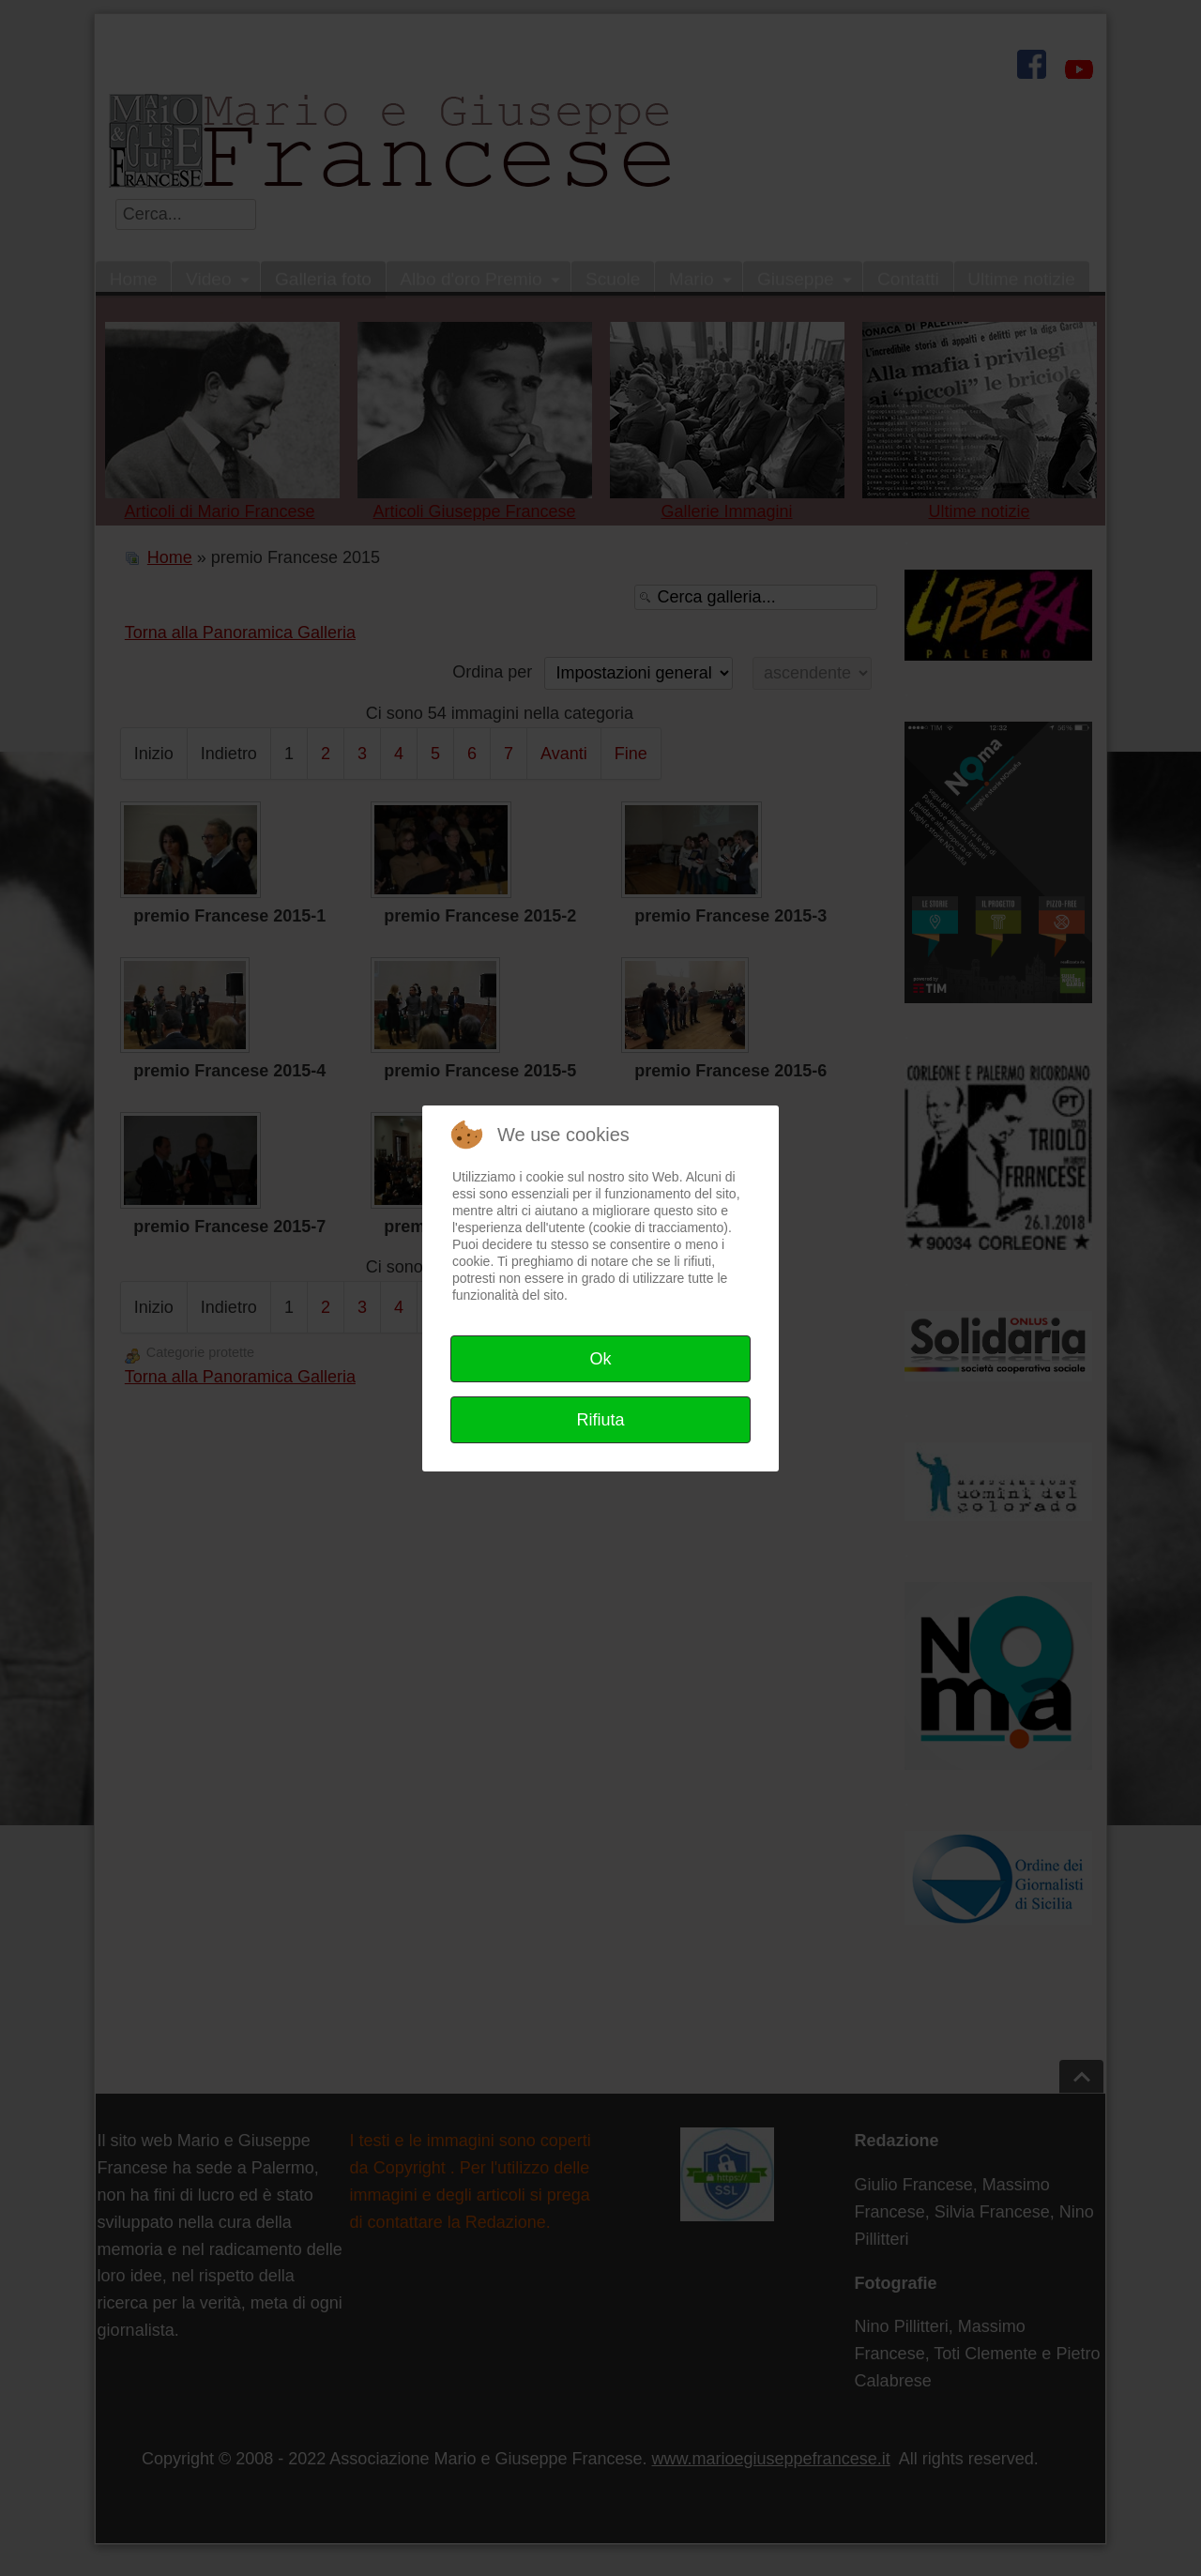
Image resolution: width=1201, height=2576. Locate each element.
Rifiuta (600, 1419)
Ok (600, 1358)
